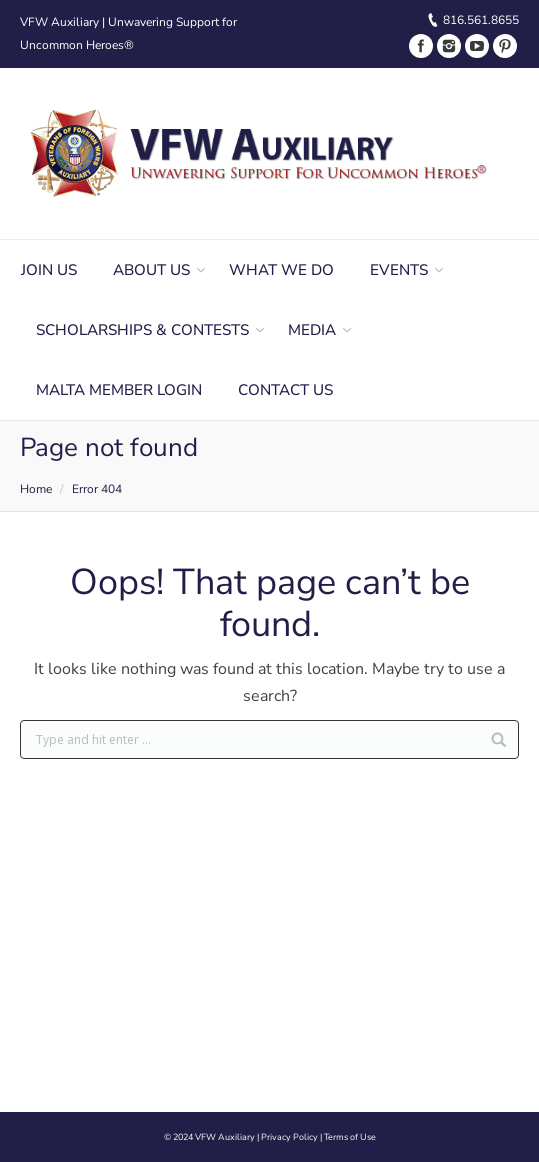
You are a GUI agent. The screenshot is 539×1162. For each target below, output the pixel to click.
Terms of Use (350, 1137)
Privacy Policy (289, 1137)
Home (36, 489)
